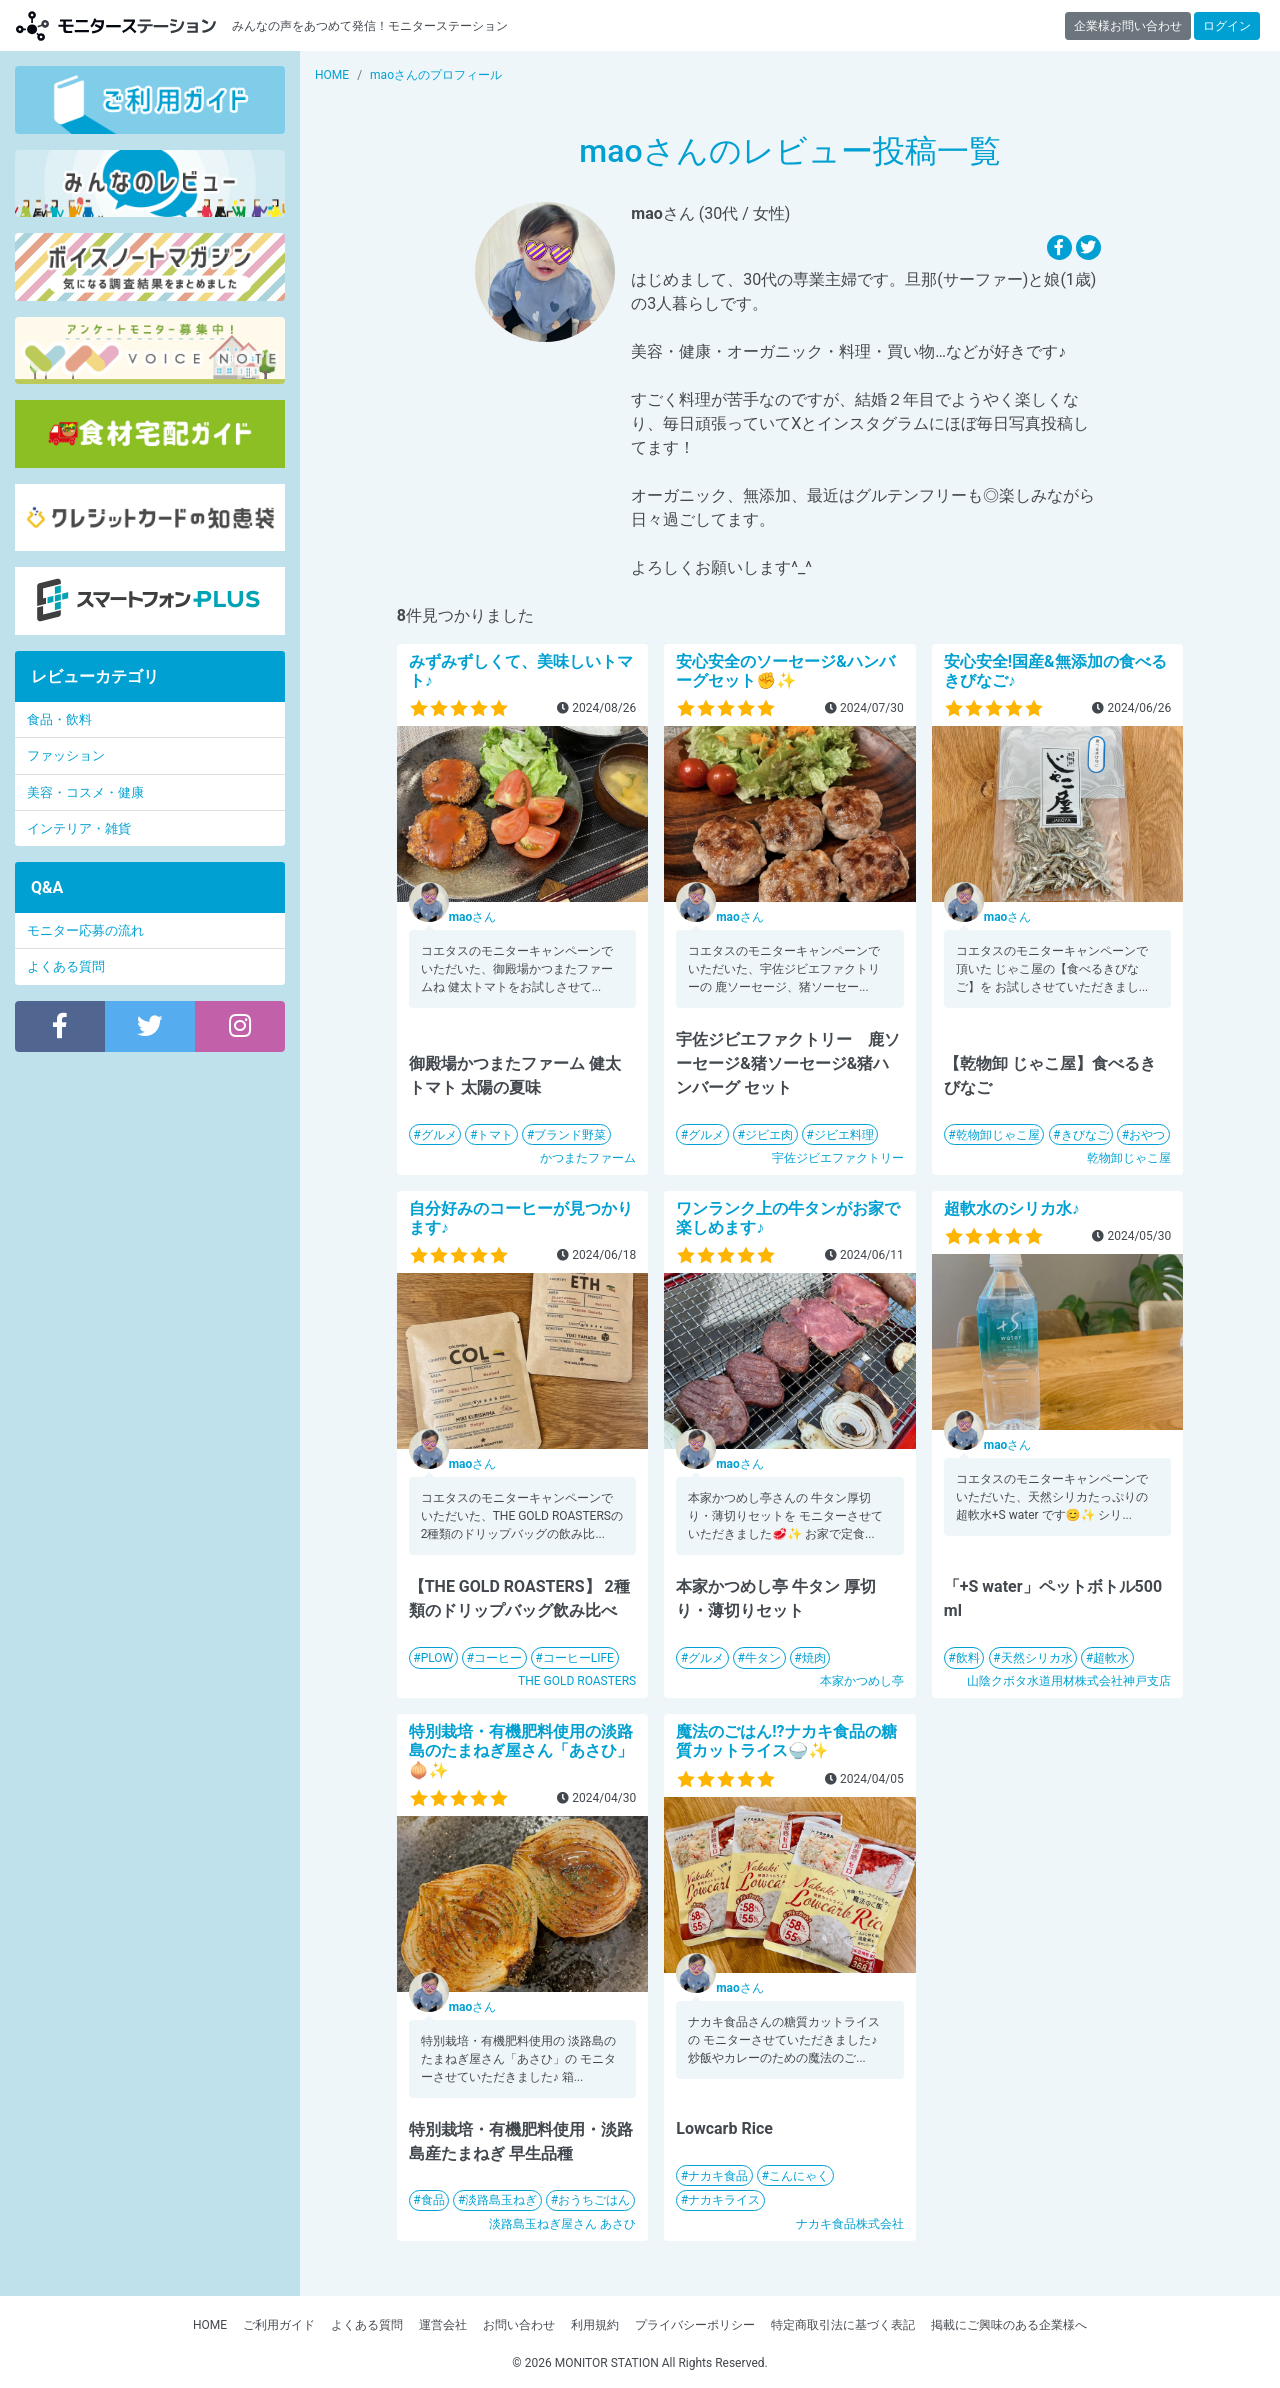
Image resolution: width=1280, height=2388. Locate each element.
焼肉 (814, 1658)
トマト (495, 1135)
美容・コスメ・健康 (85, 792)
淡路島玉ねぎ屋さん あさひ (562, 2224)
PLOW (437, 1658)
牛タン (763, 1658)
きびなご (1085, 1135)
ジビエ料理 (844, 1135)
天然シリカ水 (1037, 1658)
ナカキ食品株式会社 (850, 2224)
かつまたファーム (588, 1158)
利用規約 (595, 2325)
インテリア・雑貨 (79, 828)
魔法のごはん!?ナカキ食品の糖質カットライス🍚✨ (786, 1741)
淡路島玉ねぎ (501, 2200)
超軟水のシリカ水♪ (1012, 1208)
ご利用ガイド (279, 2325)
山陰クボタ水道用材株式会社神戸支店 (1069, 1681)
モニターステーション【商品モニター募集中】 (116, 25)
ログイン (1227, 26)
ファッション (66, 755)
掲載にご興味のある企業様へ (1009, 2325)
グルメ (439, 1135)
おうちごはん (594, 2200)
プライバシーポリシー (695, 2325)
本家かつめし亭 (862, 1681)
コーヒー (498, 1658)
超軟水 (1111, 1658)
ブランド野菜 (570, 1135)
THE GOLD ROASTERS (577, 1681)
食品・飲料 (59, 719)
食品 (433, 2200)
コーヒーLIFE (578, 1658)
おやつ (1147, 1135)
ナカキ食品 (718, 2176)
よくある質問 (66, 966)
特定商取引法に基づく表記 (843, 2325)
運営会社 (443, 2325)
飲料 (968, 1658)
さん (473, 917)
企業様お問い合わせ (1128, 26)
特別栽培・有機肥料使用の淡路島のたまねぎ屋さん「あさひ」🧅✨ (521, 1750)
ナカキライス (724, 2200)
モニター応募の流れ (85, 930)
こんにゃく (799, 2176)
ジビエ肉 (769, 1135)
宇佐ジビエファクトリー (838, 1158)
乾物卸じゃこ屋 (998, 1135)
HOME (210, 2325)
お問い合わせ (519, 2325)
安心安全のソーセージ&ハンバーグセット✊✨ (785, 671)
